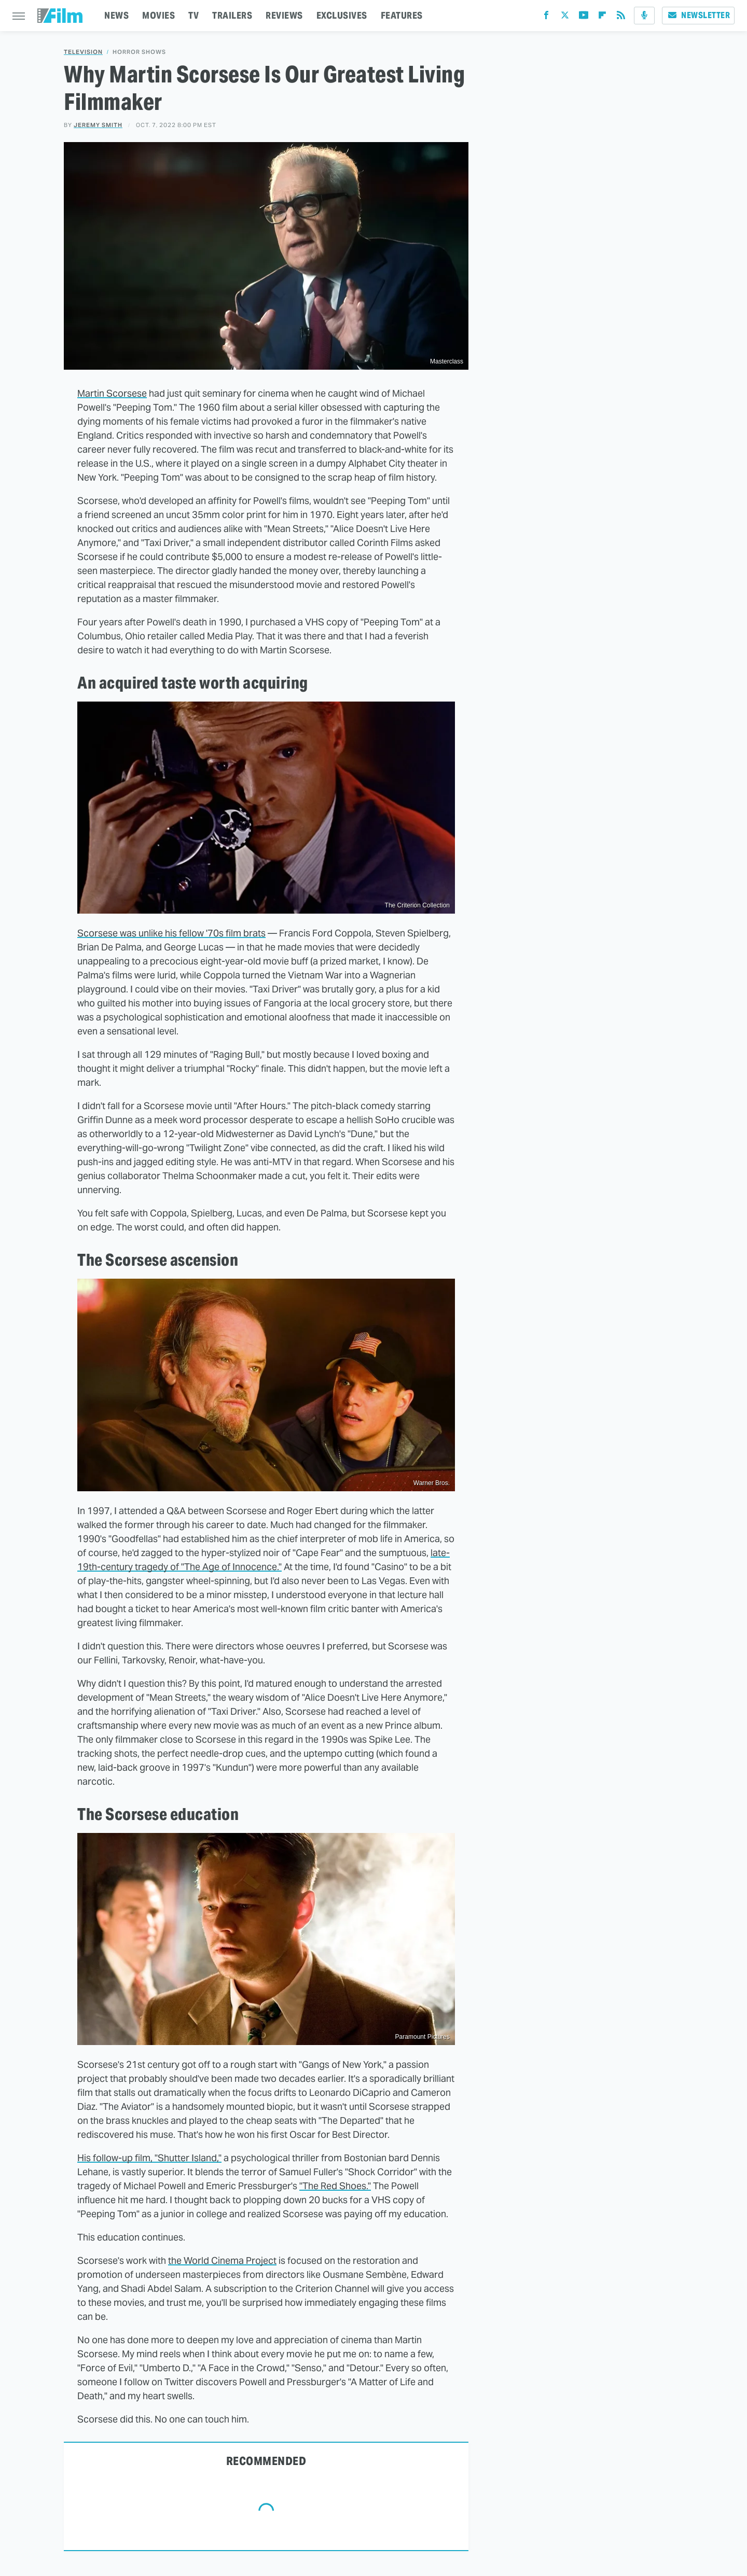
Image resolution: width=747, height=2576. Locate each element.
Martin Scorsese (112, 393)
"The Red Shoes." (335, 2186)
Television (83, 52)
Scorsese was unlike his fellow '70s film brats (171, 933)
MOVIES (158, 15)
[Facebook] (546, 17)
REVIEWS (284, 15)
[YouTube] (583, 17)
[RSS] (621, 17)
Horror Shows (139, 52)
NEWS (116, 15)
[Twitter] (565, 17)
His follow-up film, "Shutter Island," (149, 2158)
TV (193, 15)
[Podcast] (644, 15)
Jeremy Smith (98, 125)
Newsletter (698, 15)
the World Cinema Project (222, 2260)
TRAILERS (232, 15)
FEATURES (402, 15)
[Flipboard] (602, 17)
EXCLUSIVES (341, 15)
